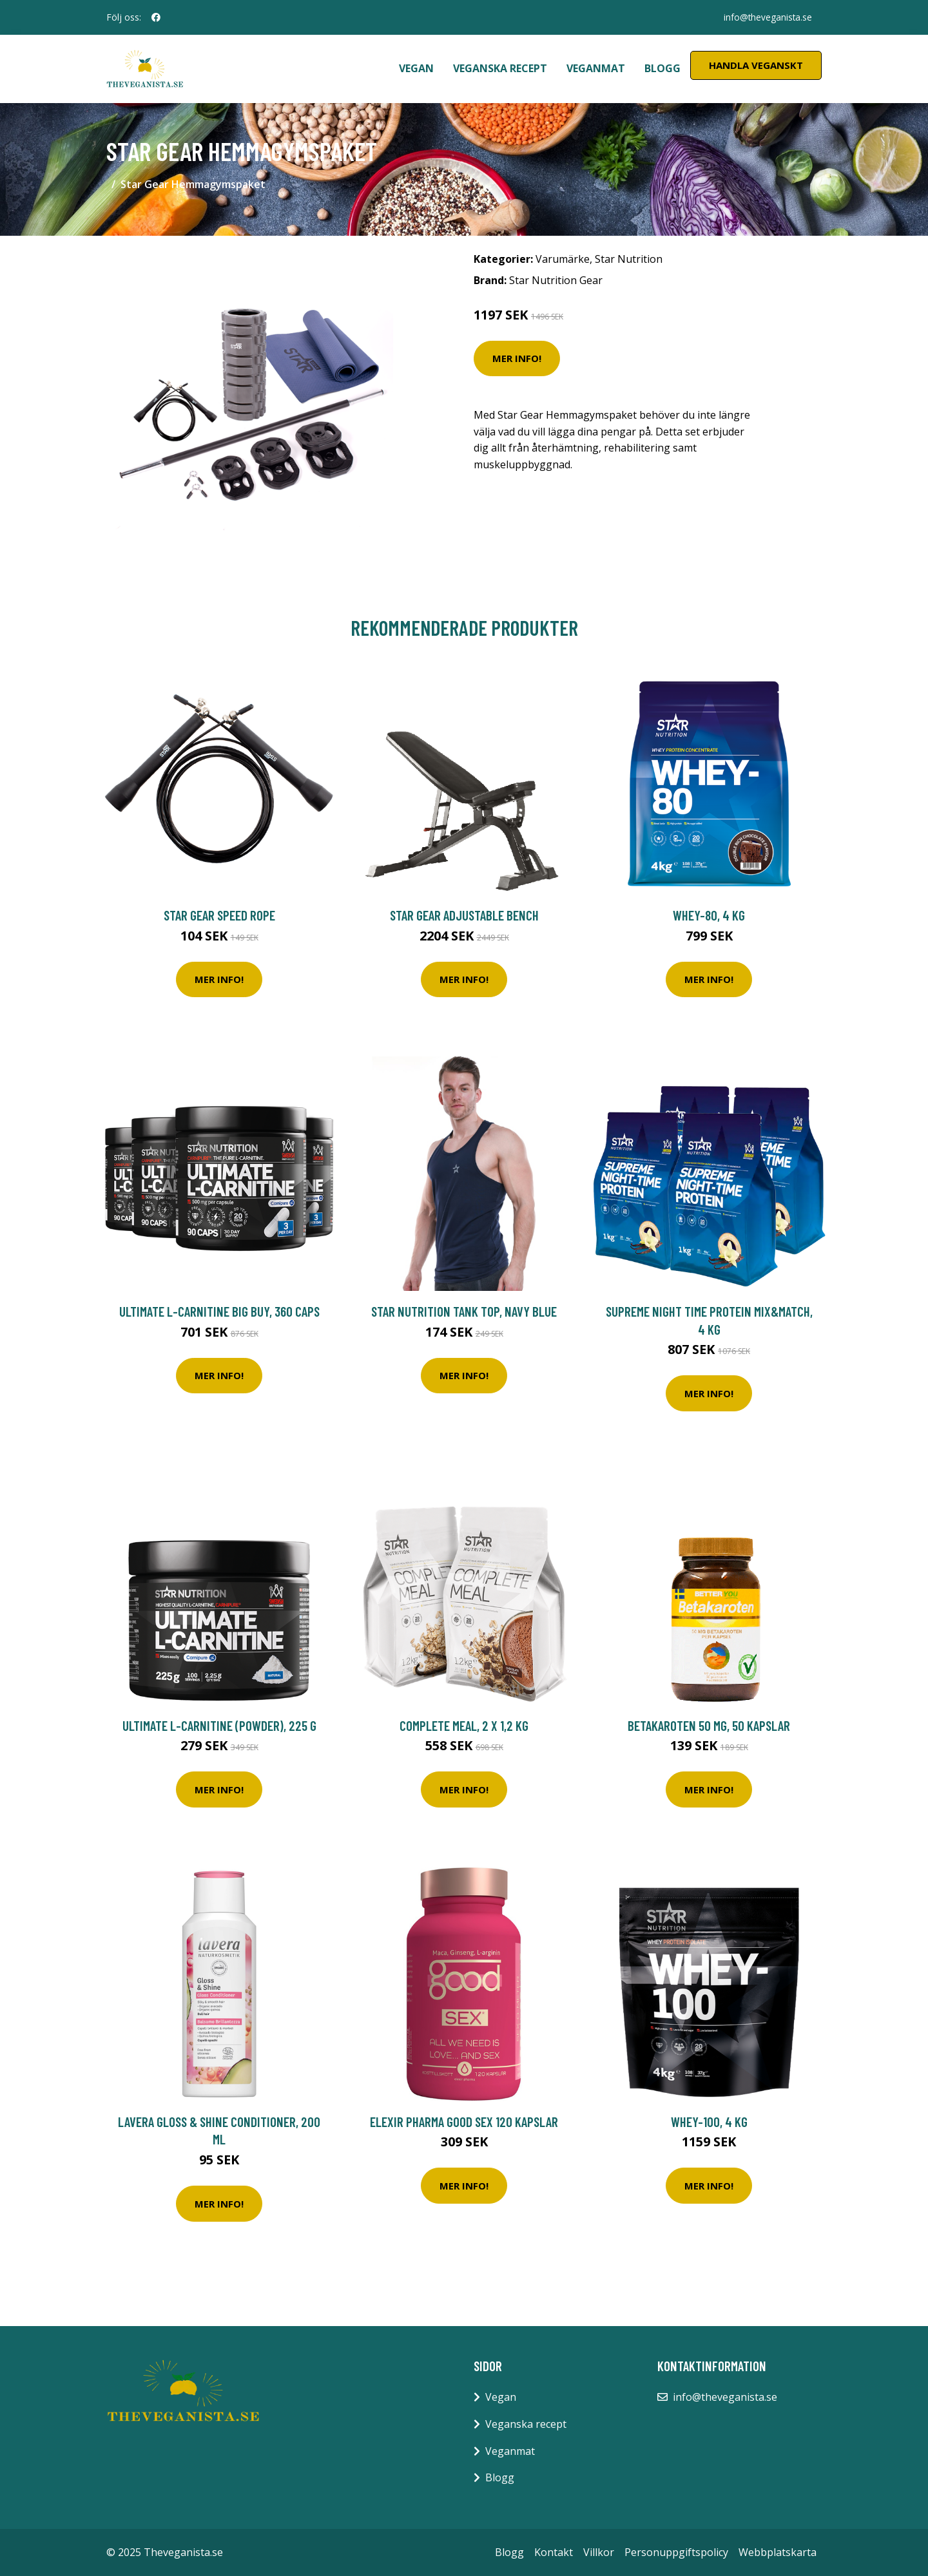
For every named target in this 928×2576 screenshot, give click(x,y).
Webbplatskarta (778, 2552)
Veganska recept (500, 68)
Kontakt (553, 2552)
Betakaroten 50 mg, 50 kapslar (709, 1725)
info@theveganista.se (766, 17)
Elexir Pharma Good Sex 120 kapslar (464, 2121)
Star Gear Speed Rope (219, 915)
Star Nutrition (628, 259)
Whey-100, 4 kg (709, 2121)
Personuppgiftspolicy (676, 2552)
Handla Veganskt (756, 65)
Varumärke (563, 259)
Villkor (598, 2552)
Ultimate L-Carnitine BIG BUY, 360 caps (219, 1311)
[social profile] (156, 17)
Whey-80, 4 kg (709, 915)
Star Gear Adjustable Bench (464, 915)
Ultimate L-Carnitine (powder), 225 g (219, 1725)
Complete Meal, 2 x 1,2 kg (464, 1725)
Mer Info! (516, 358)
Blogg (662, 68)
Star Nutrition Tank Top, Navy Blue (464, 1311)
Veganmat (595, 68)
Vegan (416, 68)
